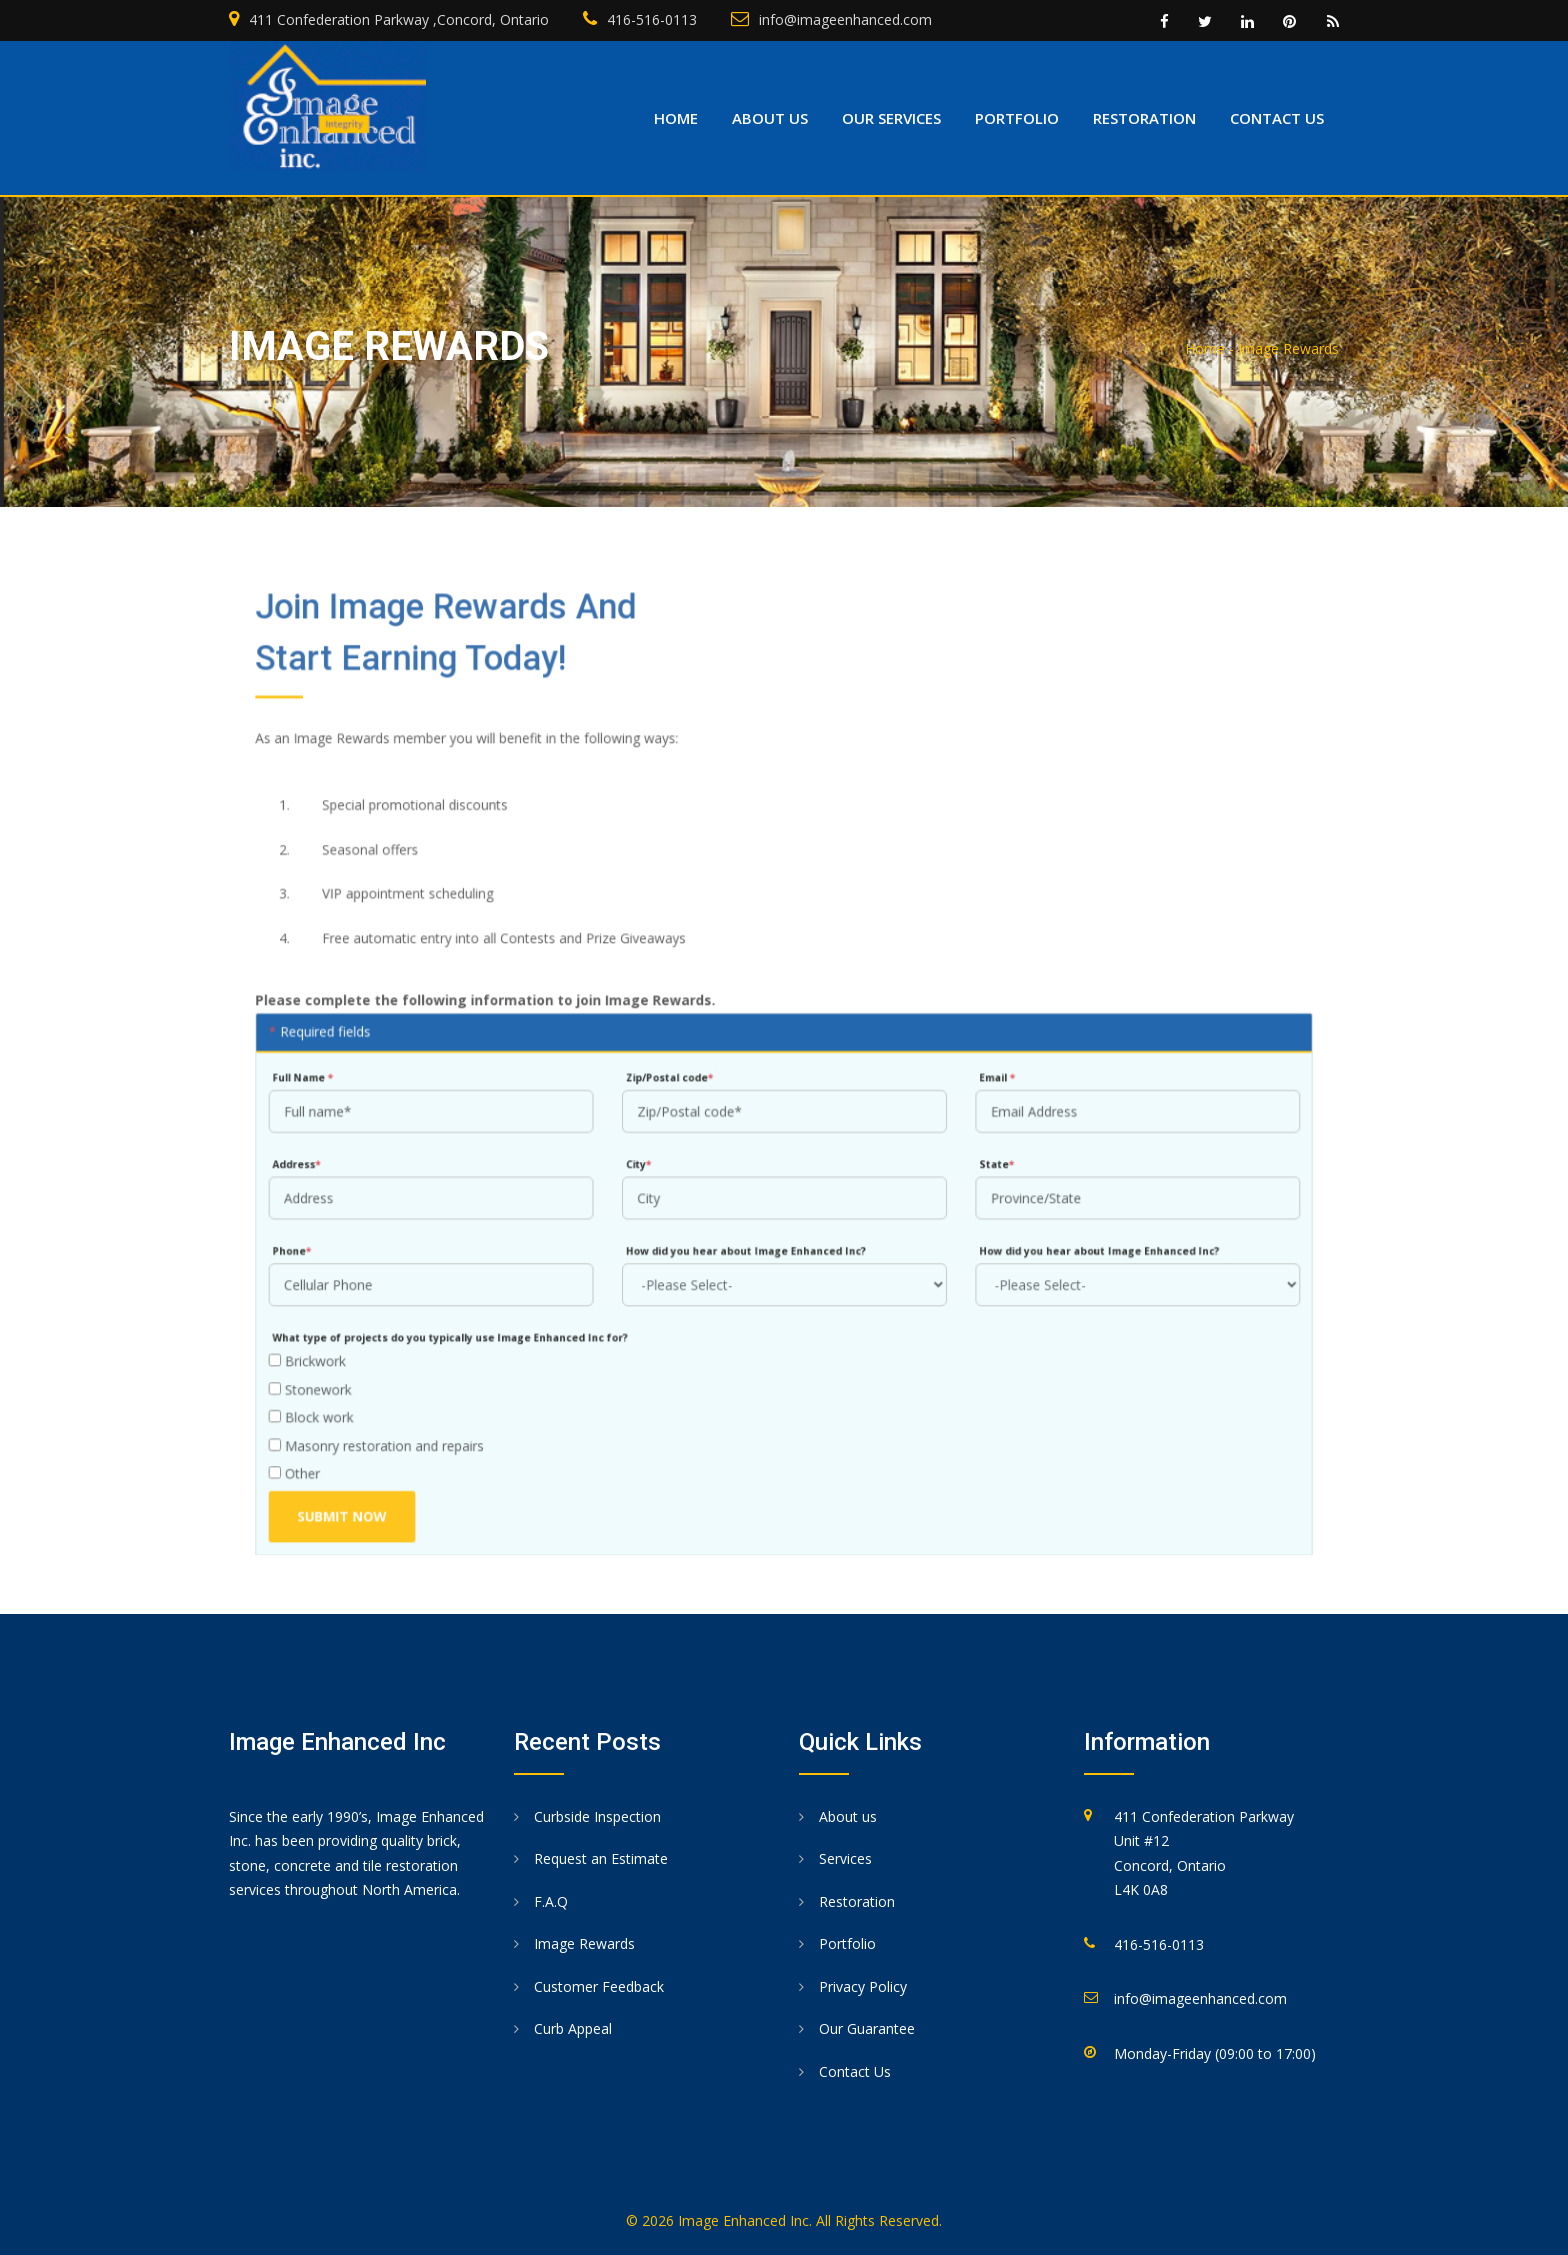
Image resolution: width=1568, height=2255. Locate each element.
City (645, 1159)
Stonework (332, 1373)
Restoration (1144, 118)
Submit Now (362, 1494)
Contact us (1277, 118)
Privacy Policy (863, 1986)
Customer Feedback (599, 1986)
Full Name (326, 1077)
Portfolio (1017, 118)
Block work (333, 1400)
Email (987, 1077)
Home (676, 118)
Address (320, 1159)
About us (770, 118)
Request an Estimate (601, 1858)
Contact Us (855, 2071)
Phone (315, 1242)
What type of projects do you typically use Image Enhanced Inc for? (466, 1325)
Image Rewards (584, 1943)
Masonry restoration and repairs (395, 1427)
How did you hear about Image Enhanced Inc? (747, 1242)
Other (317, 1454)
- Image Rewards (1284, 348)
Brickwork (329, 1347)
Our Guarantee (867, 2028)
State (987, 1159)
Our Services (891, 118)
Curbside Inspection (597, 1816)
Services (845, 1858)
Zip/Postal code (674, 1077)
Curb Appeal (573, 2028)
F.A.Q (551, 1901)
